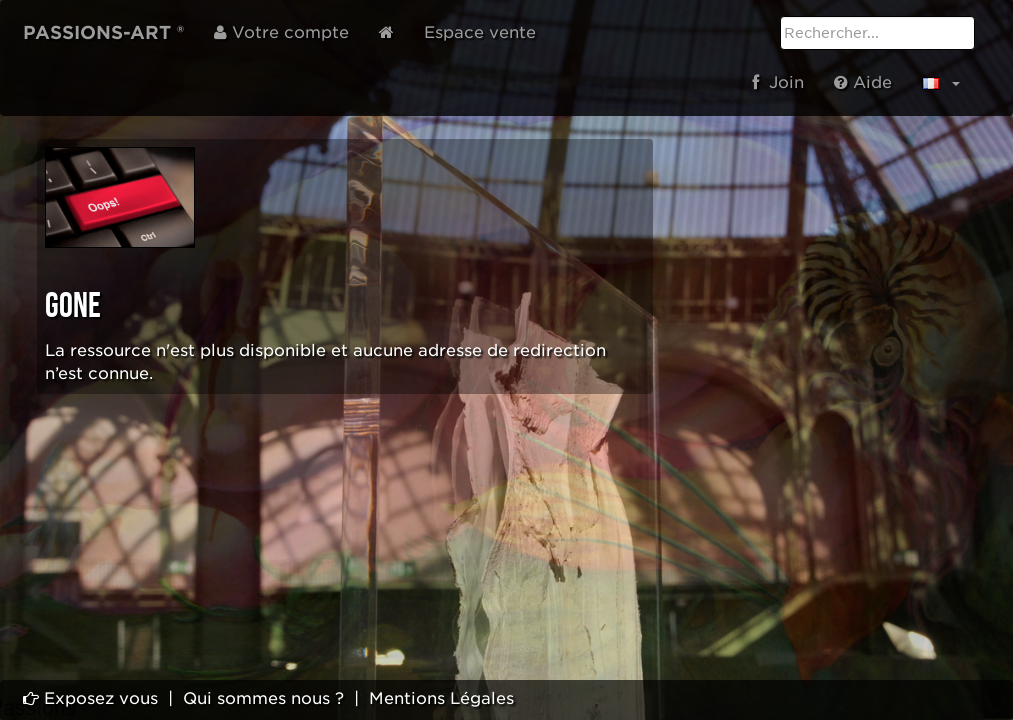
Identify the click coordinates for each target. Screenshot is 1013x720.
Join (778, 82)
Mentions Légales (441, 698)
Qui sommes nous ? (263, 698)
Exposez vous (90, 698)
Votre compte (281, 32)
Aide (863, 82)
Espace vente (480, 32)
